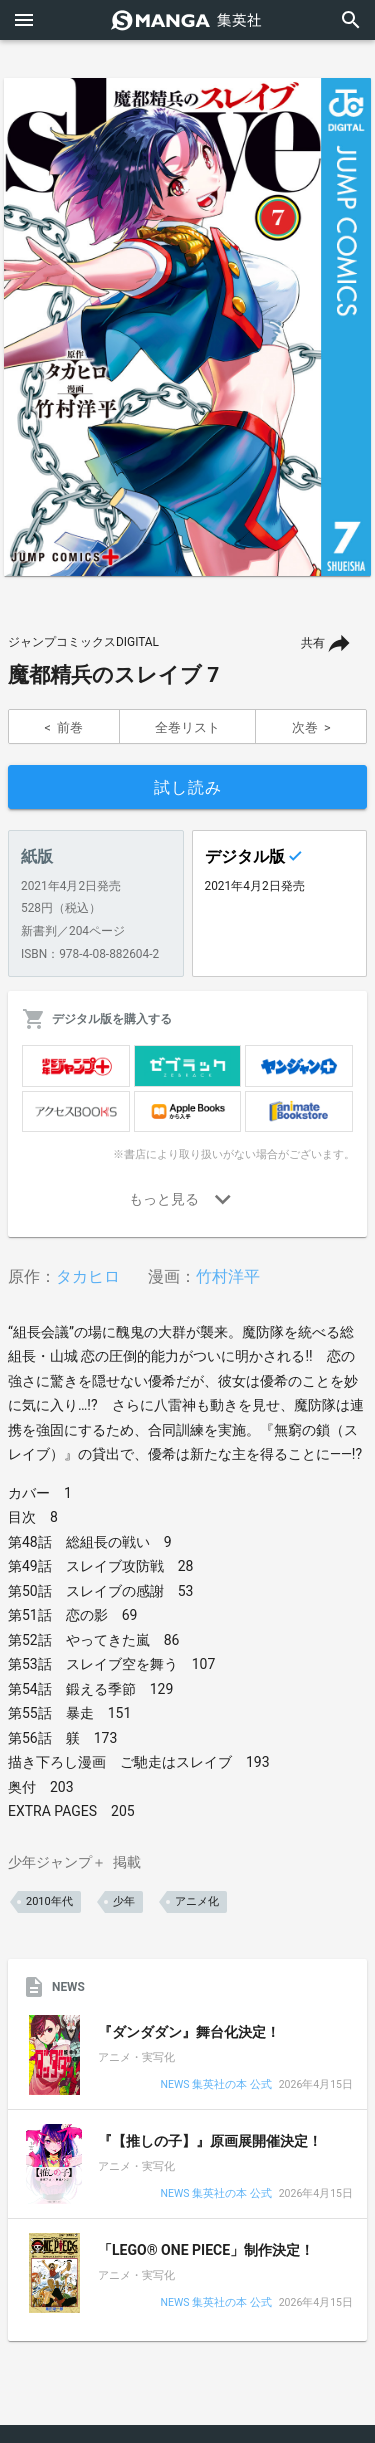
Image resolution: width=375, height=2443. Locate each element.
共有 (313, 643)
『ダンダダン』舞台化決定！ (189, 2032)
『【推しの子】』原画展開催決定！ (210, 2141)
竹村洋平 (228, 1276)
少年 (124, 1901)
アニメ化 (197, 1901)
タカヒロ (88, 1276)
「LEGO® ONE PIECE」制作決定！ (206, 2250)
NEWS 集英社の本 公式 (215, 2085)
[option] (187, 327)
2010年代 (49, 1901)
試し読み (188, 787)
